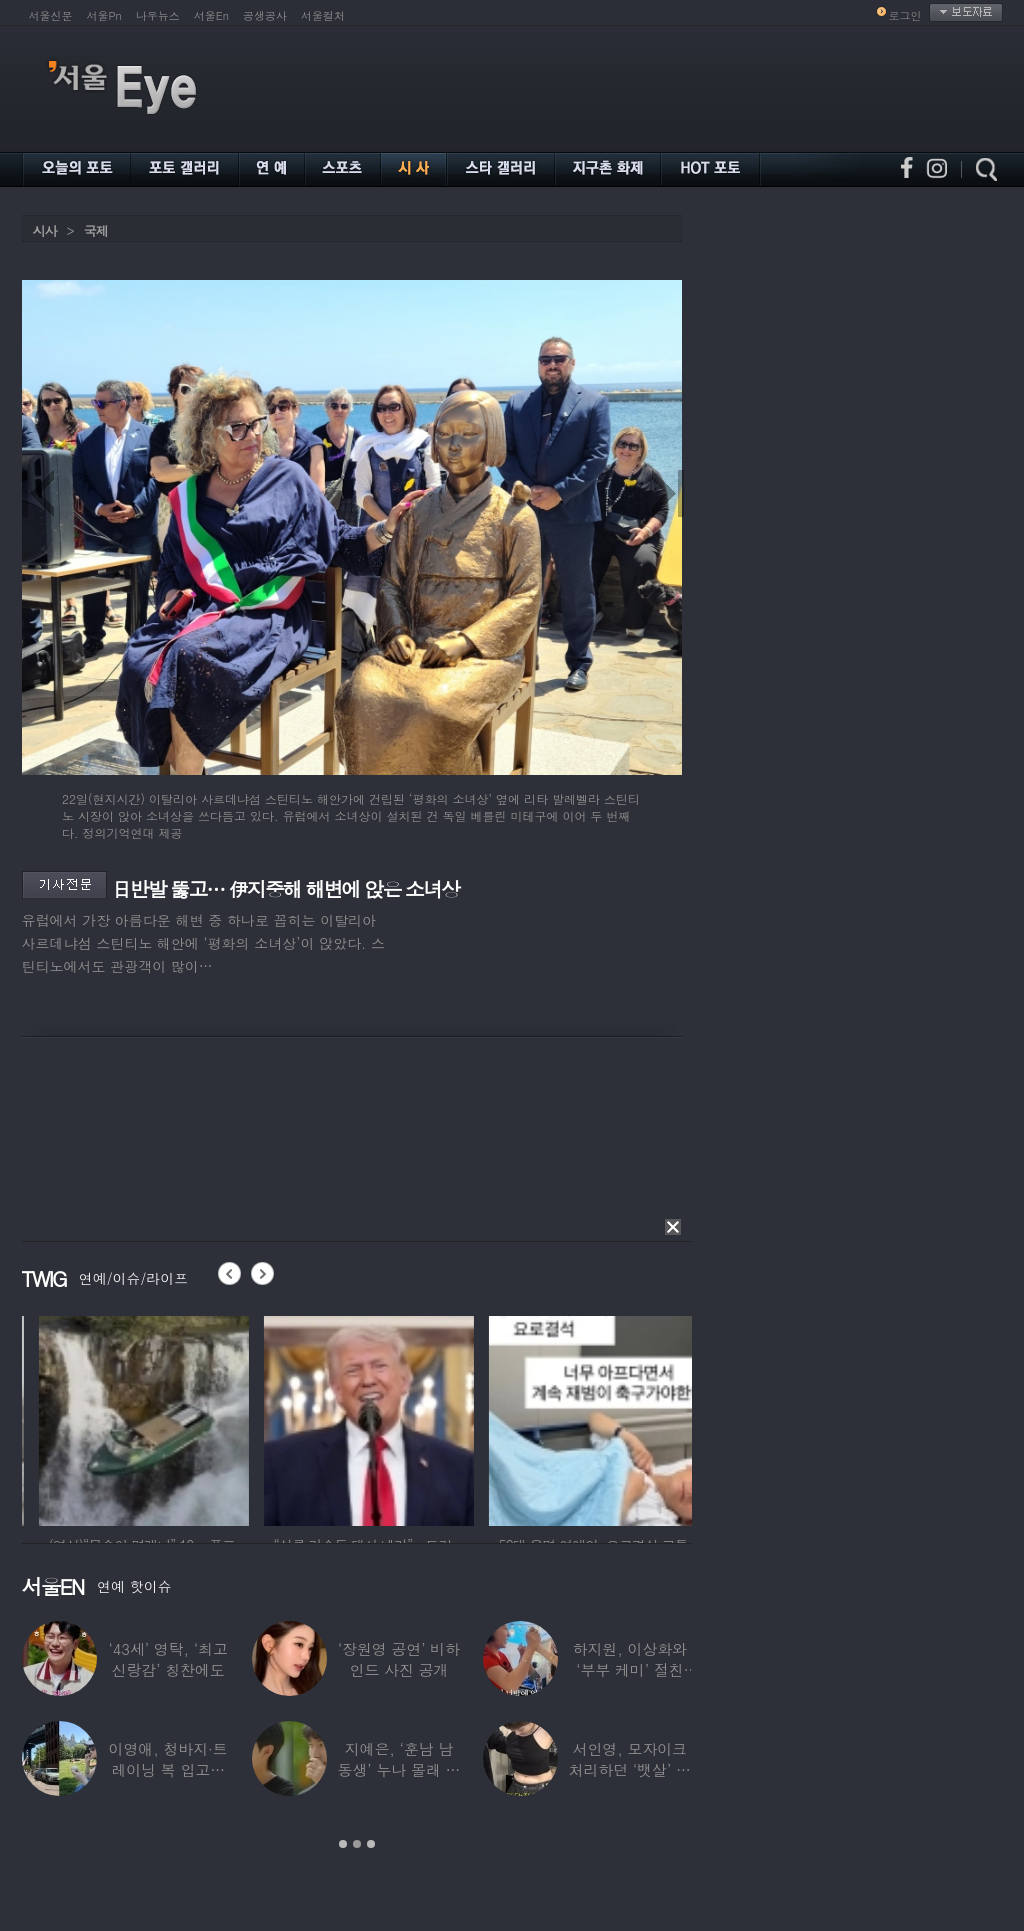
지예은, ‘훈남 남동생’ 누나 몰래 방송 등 (399, 1769)
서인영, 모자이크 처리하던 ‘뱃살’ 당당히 (630, 1769)
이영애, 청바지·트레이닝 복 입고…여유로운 (168, 1769)
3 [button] (371, 1844)
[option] (285, 1418)
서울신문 (51, 15)
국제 (96, 230)
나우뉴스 (158, 15)
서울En (211, 15)
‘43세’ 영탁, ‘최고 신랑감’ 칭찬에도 (168, 1659)
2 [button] (357, 1844)
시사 (45, 230)
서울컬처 (323, 15)
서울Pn (104, 15)
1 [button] (343, 1844)
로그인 (905, 15)
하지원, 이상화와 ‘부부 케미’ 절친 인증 (630, 1669)
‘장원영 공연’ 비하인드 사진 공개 (399, 1659)
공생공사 (265, 15)
